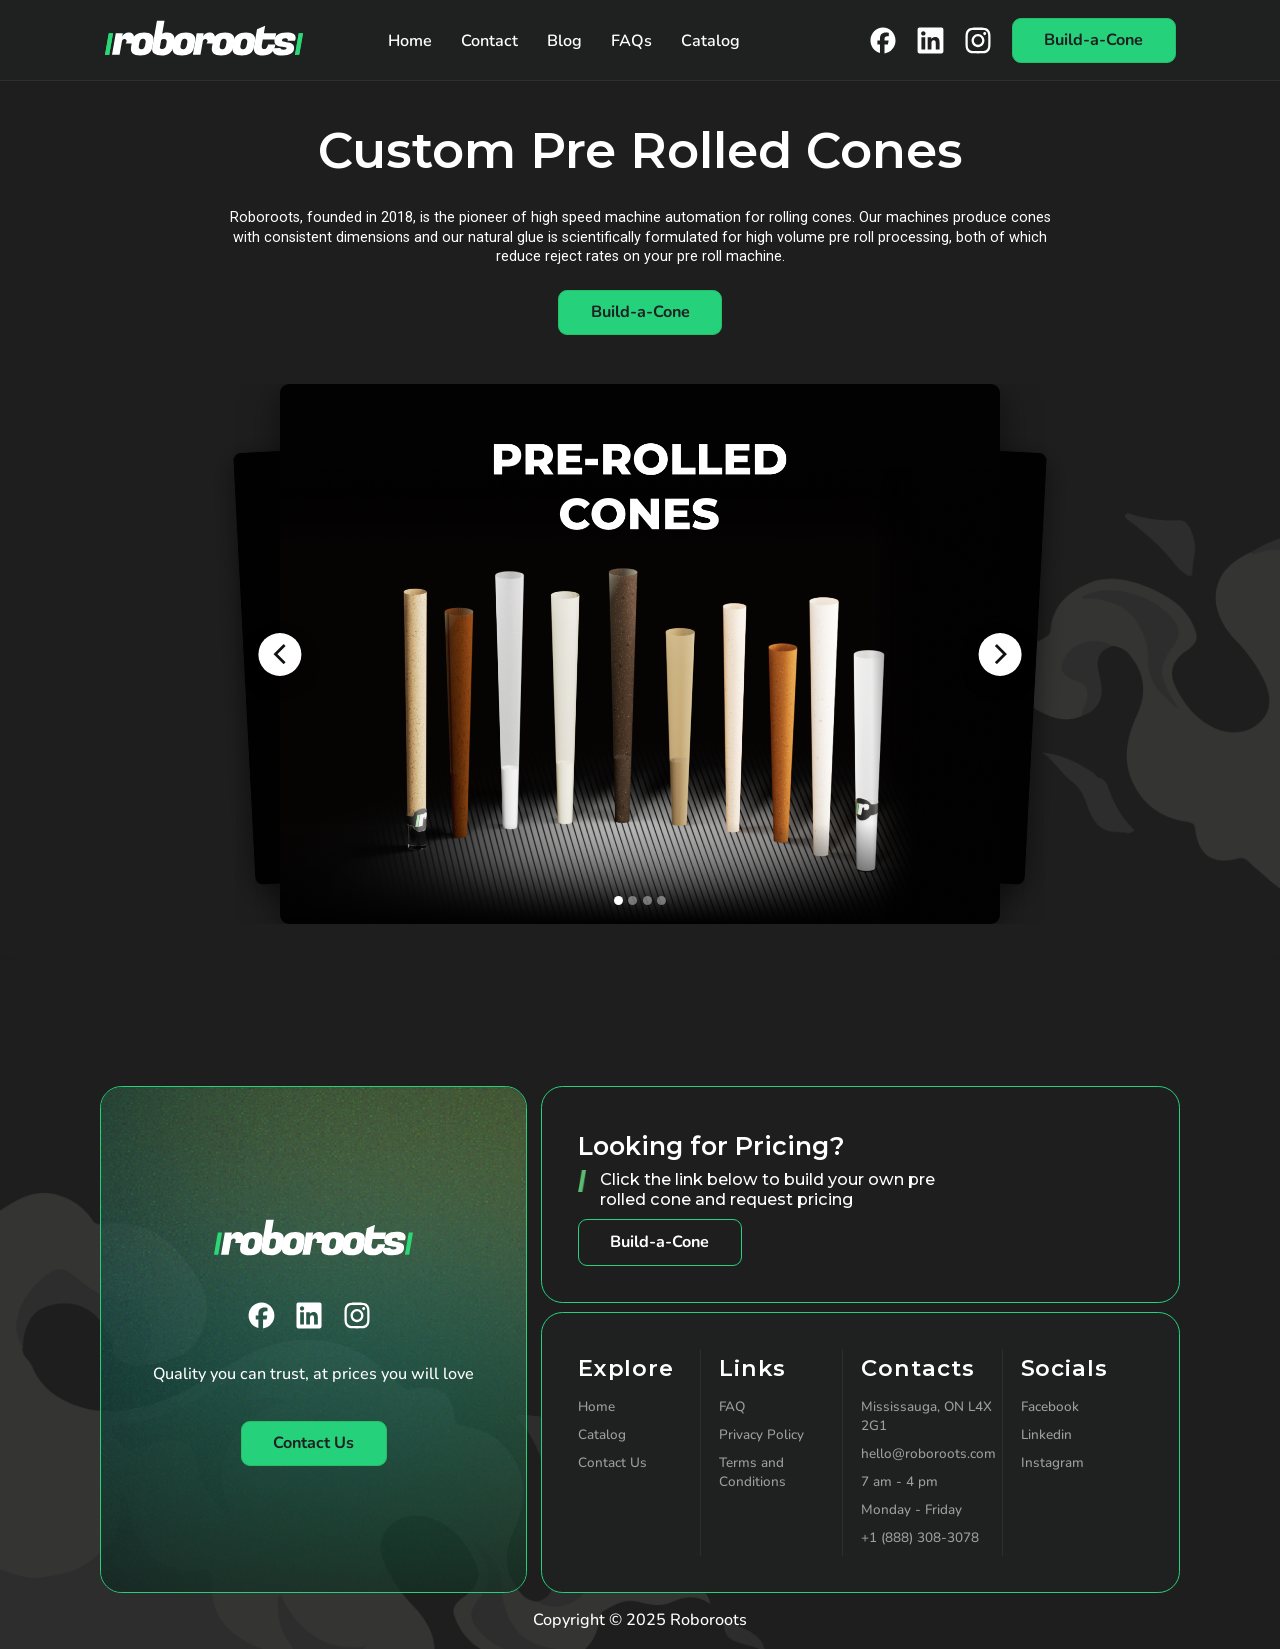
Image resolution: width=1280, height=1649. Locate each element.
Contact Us (612, 1462)
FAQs (631, 41)
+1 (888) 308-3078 (920, 1537)
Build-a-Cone (659, 1242)
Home (410, 41)
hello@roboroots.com (928, 1453)
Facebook (1050, 1406)
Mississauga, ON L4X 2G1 (926, 1416)
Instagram (1052, 1462)
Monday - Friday (911, 1509)
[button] (279, 654)
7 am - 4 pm (899, 1481)
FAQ (732, 1406)
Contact (489, 41)
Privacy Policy (761, 1434)
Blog (564, 41)
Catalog (710, 41)
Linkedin (1046, 1434)
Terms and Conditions (752, 1472)
